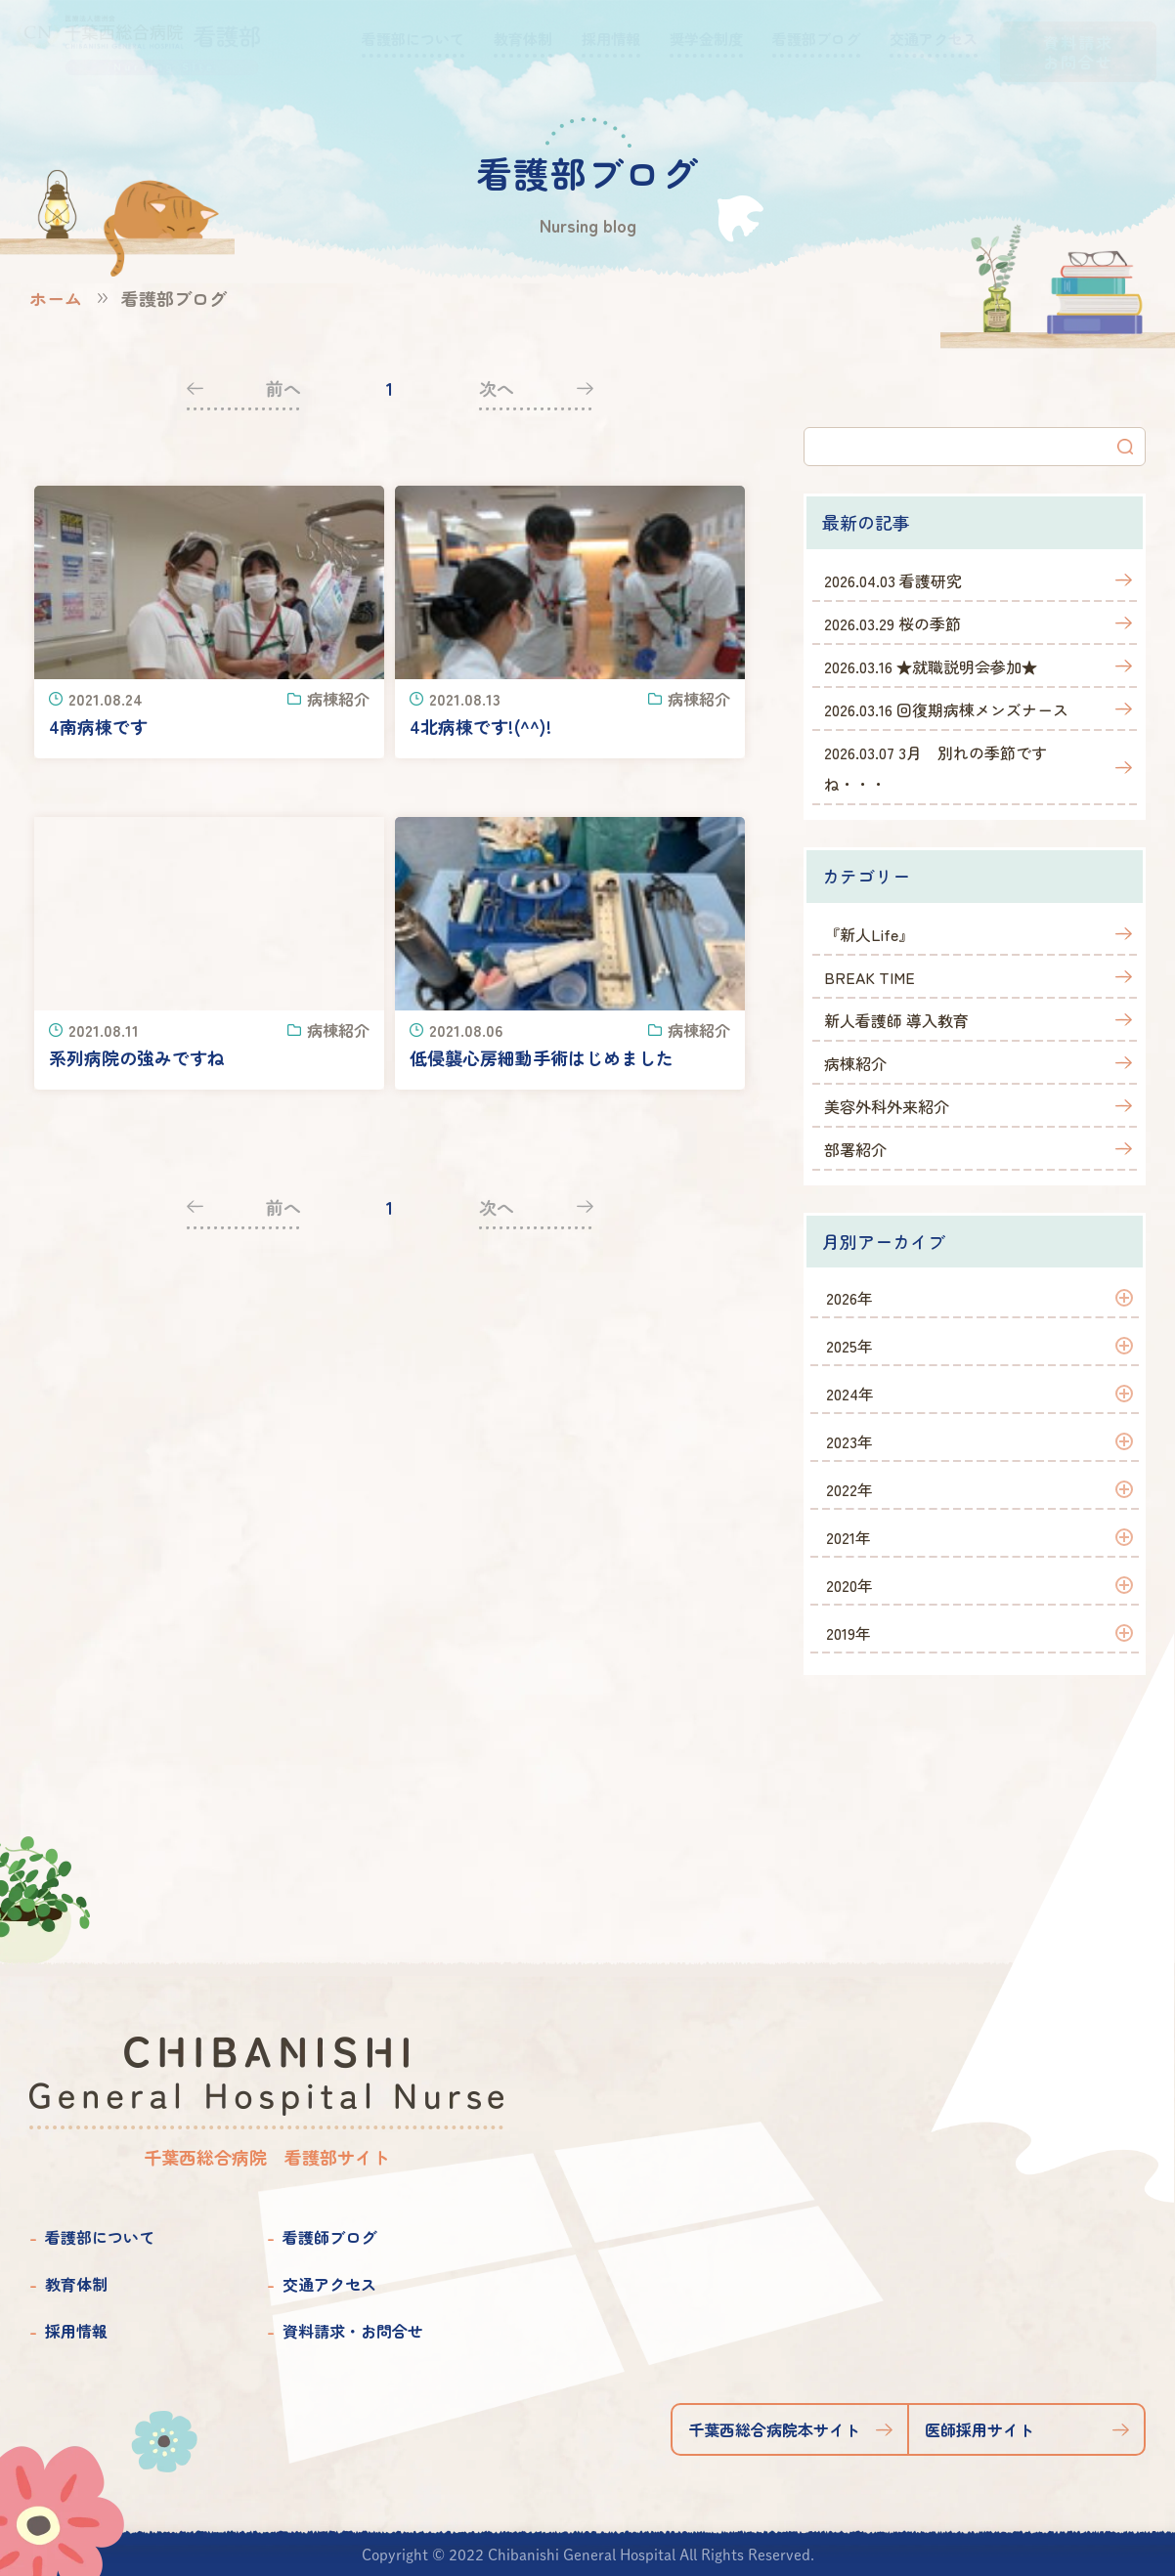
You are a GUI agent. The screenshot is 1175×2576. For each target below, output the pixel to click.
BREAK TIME (869, 977)
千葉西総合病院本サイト (774, 2429)
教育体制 (76, 2284)
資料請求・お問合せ (353, 2330)
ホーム (55, 298)
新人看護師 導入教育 (896, 1020)
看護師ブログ (329, 2237)
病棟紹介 (855, 1063)
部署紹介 (855, 1149)
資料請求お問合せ (1078, 51)
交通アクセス (329, 2284)
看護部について (99, 2237)
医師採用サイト (979, 2429)
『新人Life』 (869, 934)
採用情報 (76, 2330)
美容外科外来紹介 (886, 1106)
